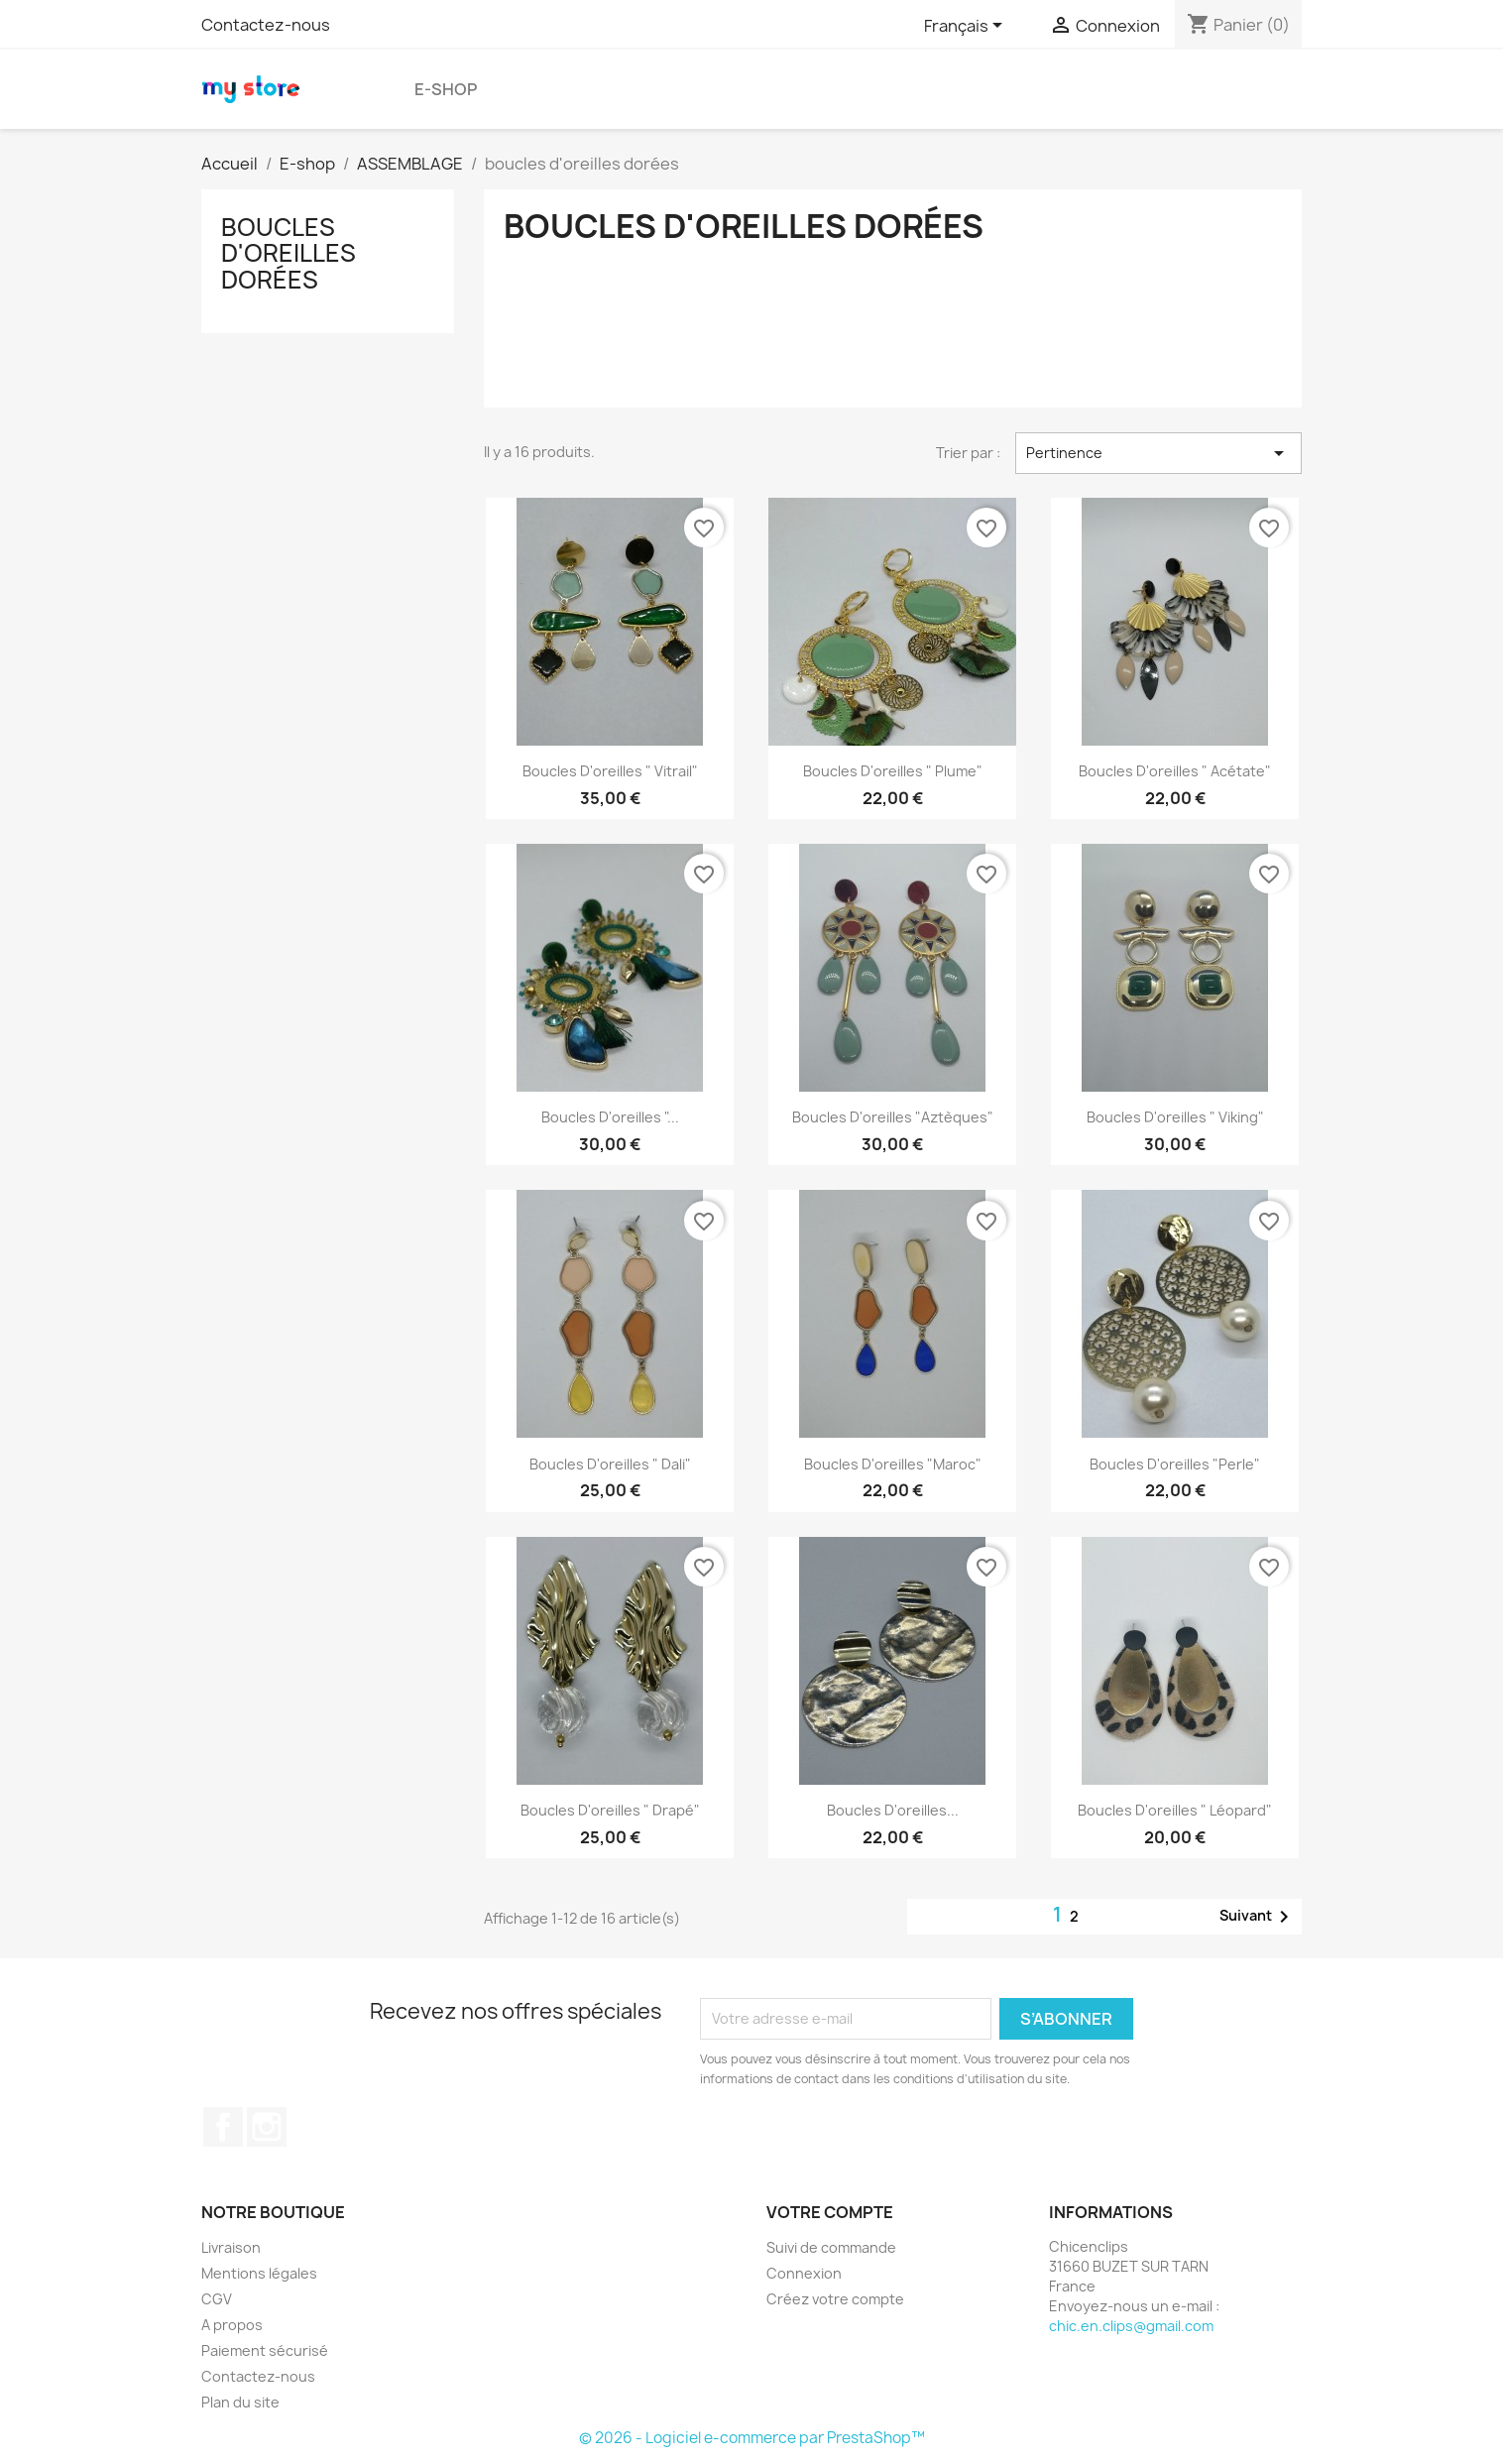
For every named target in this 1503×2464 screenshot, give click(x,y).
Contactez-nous (265, 25)
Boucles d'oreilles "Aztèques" (892, 1117)
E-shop (445, 89)
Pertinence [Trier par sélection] (1158, 453)
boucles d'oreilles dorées (288, 253)
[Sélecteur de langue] (966, 27)
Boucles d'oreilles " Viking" (1175, 1117)
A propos (232, 2324)
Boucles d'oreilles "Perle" (1175, 1464)
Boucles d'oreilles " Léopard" (1175, 1810)
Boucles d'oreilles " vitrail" (610, 771)
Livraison (231, 2247)
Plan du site (240, 2402)
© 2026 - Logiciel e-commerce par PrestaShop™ (752, 2437)
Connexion (804, 2273)
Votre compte (829, 2212)
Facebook (223, 2127)
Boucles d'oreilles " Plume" (893, 771)
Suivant (1257, 1917)
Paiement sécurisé (264, 2350)
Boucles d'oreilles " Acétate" (1175, 771)
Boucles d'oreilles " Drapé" (610, 1810)
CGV (216, 2298)
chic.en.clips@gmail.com (1131, 2325)
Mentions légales (259, 2273)
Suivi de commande (831, 2247)
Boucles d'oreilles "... (610, 1117)
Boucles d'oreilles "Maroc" (893, 1464)
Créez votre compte (835, 2298)
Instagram (267, 2127)
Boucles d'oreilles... (893, 1810)
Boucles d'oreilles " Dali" (610, 1464)
